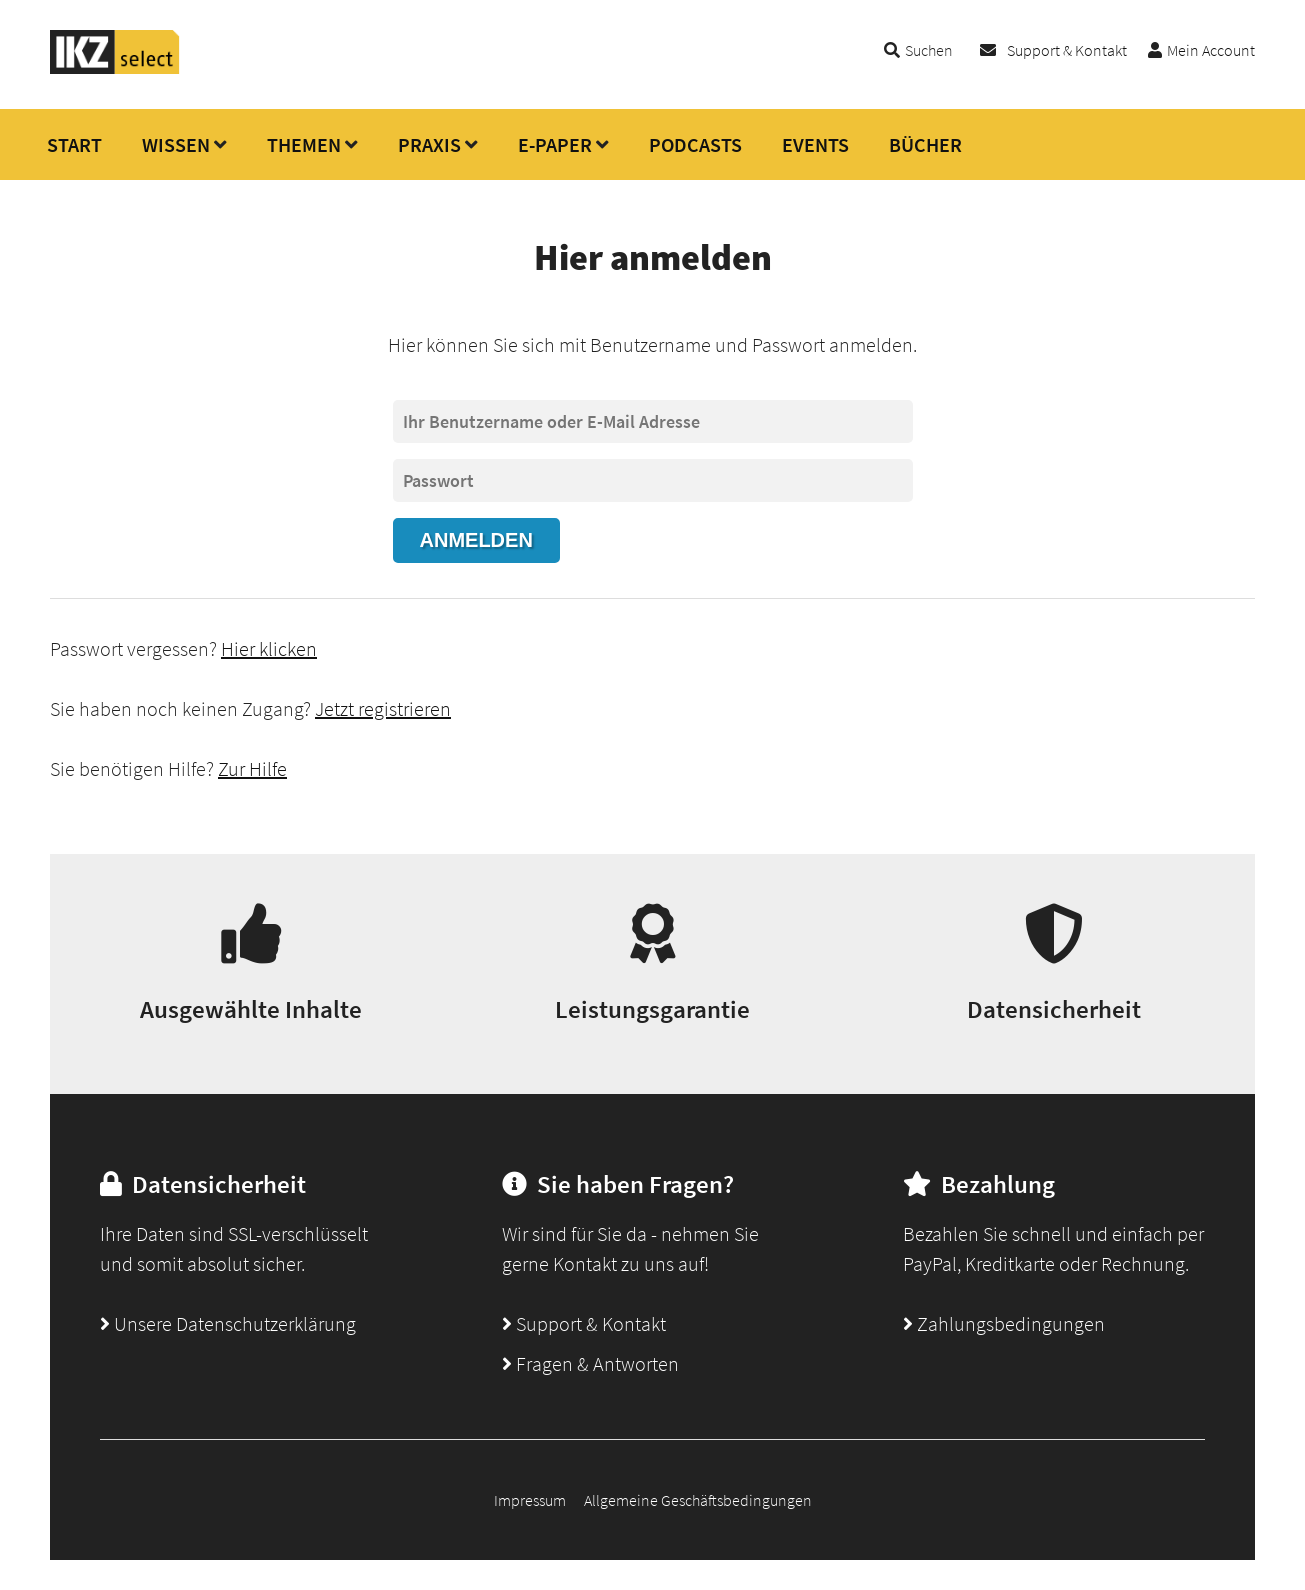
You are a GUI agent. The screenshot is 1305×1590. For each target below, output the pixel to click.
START (74, 144)
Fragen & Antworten (590, 1363)
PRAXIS (429, 144)
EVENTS (815, 144)
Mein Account (1211, 50)
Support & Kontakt (1067, 50)
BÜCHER (925, 144)
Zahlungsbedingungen (1004, 1323)
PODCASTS (695, 144)
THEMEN (304, 144)
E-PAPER (555, 144)
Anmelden (476, 540)
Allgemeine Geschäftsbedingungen (698, 1500)
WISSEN (176, 144)
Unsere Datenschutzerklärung (228, 1323)
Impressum (530, 1500)
